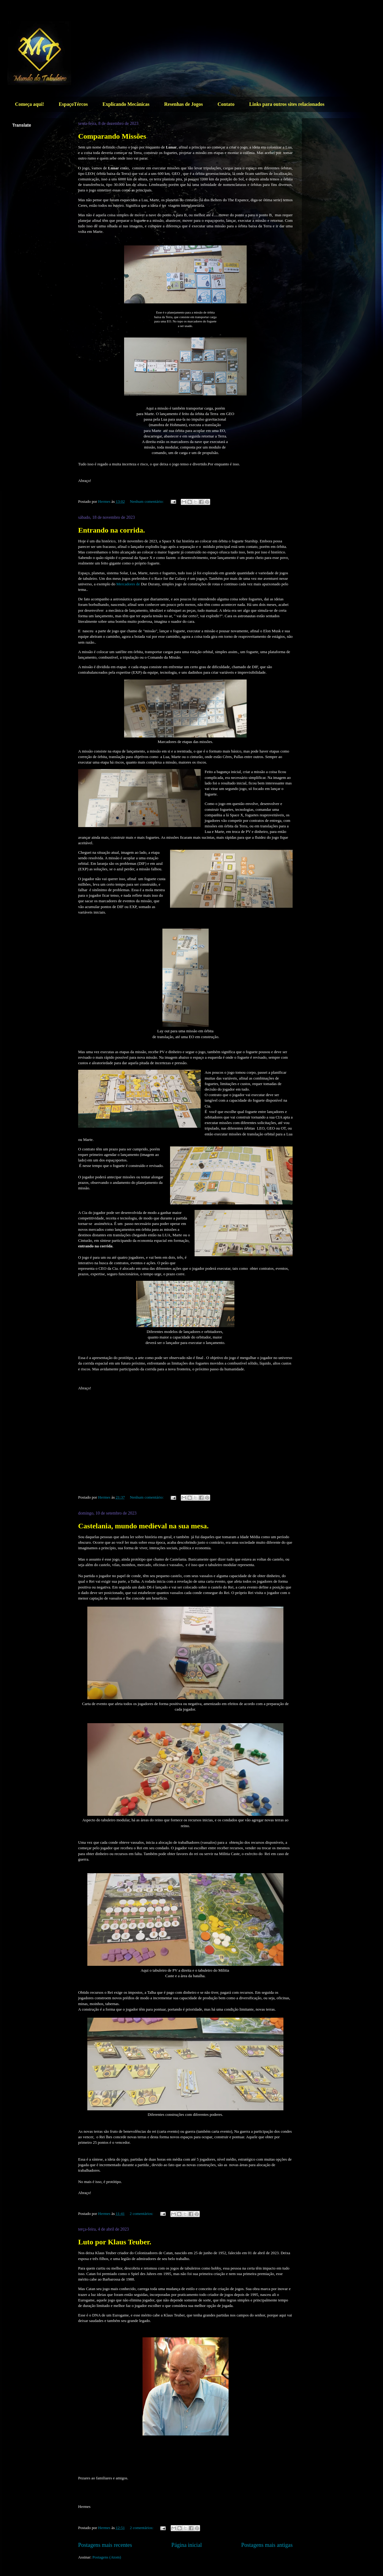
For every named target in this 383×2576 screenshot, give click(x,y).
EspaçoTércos (73, 104)
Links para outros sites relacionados (286, 104)
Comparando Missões (112, 136)
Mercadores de (128, 584)
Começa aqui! (29, 104)
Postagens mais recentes (105, 2545)
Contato (226, 104)
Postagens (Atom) (107, 2557)
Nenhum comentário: (147, 501)
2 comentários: (142, 2213)
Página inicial (186, 2545)
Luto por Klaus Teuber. (114, 2242)
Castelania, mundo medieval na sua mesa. (143, 1526)
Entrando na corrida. (111, 530)
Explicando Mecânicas (125, 104)
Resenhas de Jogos (183, 104)
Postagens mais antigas (267, 2545)
